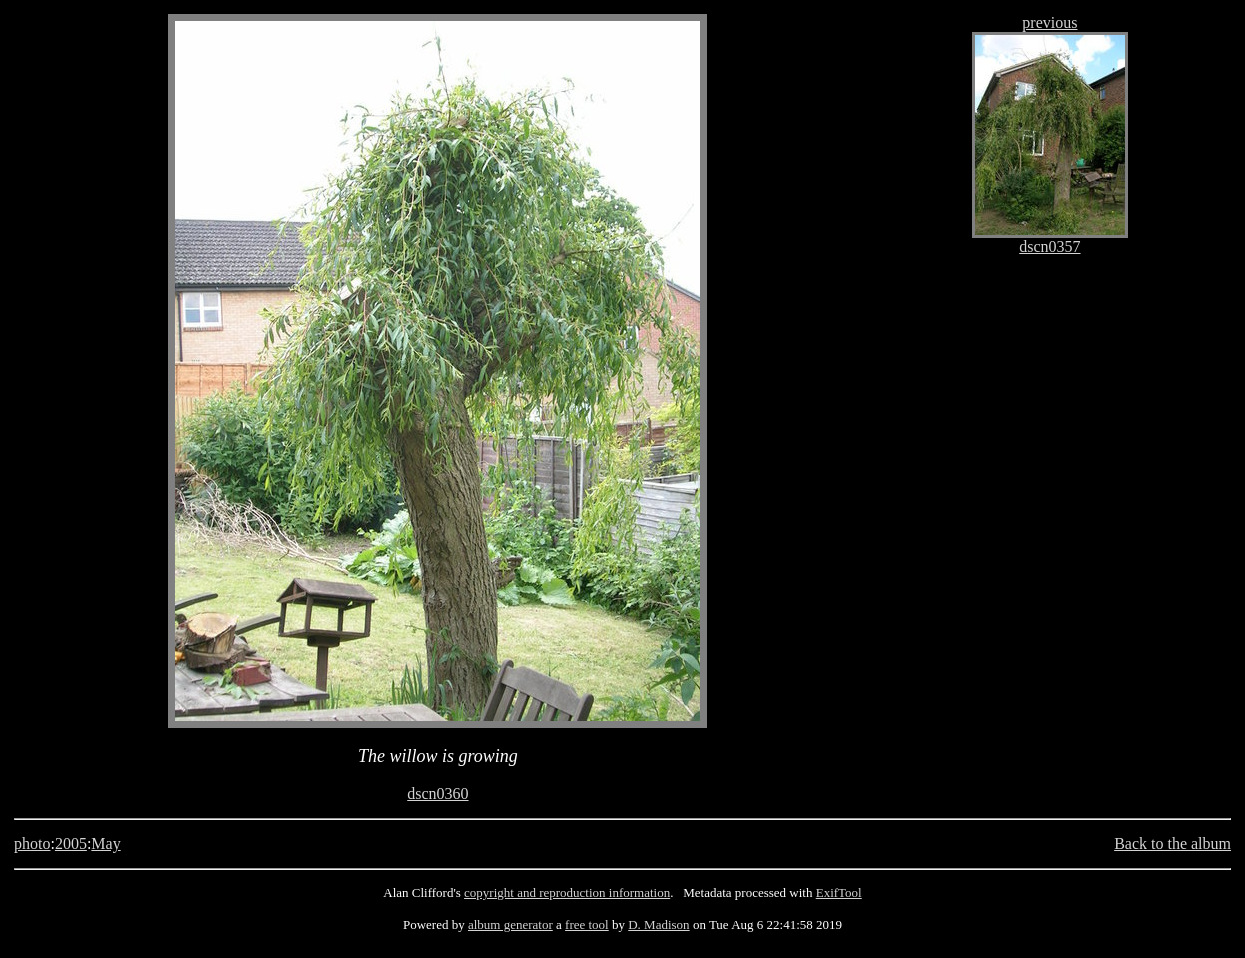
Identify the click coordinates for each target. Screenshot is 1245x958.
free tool (587, 924)
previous (1049, 22)
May (105, 843)
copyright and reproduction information (567, 892)
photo (32, 843)
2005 (71, 843)
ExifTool (839, 892)
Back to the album (1172, 843)
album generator (510, 924)
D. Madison (658, 924)
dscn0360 (437, 793)
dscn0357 (1049, 246)
